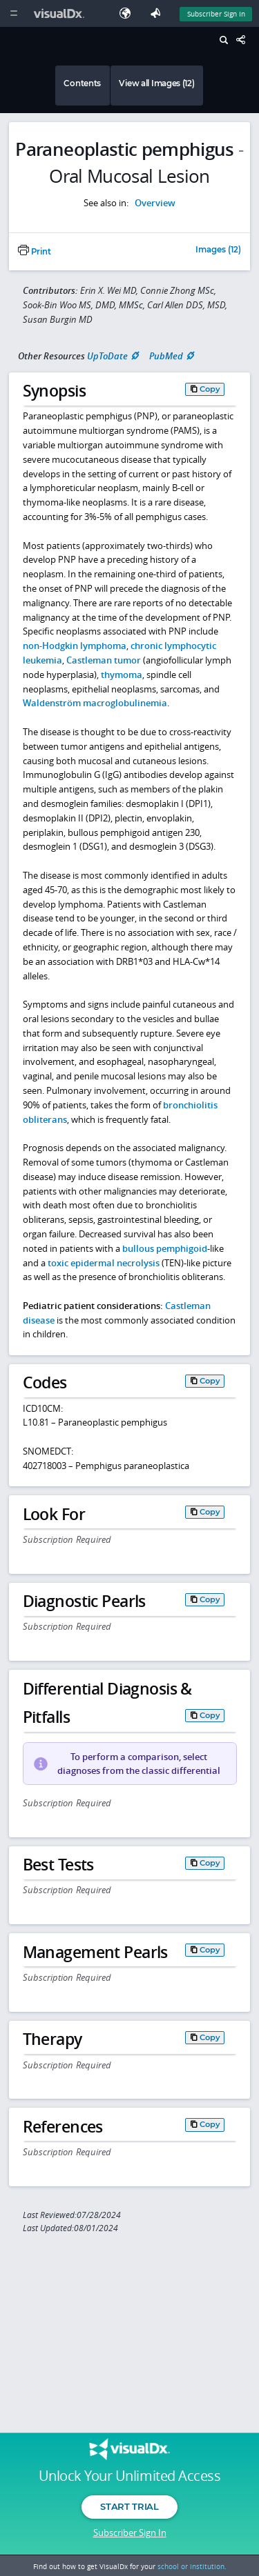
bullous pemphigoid (164, 1248)
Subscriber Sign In (129, 2532)
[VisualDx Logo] (61, 13)
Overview (155, 203)
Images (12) (218, 250)
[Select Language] (128, 13)
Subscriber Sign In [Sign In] (216, 14)
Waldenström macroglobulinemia (95, 703)
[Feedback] (158, 13)
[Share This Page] (244, 40)
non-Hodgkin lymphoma (74, 645)
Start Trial (129, 2506)
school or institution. (192, 2566)
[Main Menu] (13, 13)
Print (34, 252)
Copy (210, 389)
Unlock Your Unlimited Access (129, 2476)
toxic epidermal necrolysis (104, 1263)
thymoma (121, 674)
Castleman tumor (103, 660)
